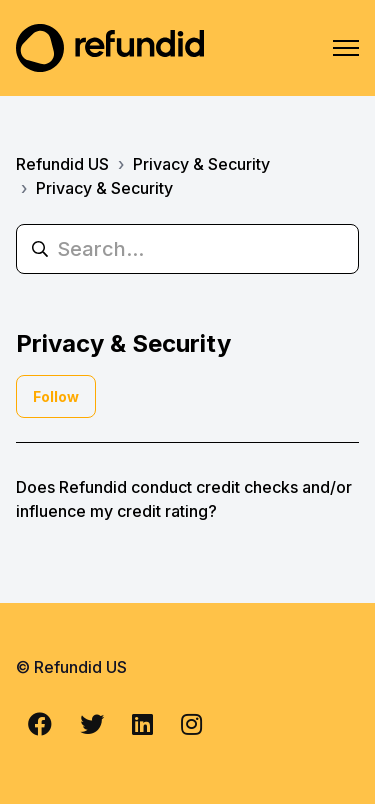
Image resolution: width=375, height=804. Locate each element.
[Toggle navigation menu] (346, 48)
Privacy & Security (201, 164)
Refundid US (62, 164)
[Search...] (187, 249)
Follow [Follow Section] (56, 396)
